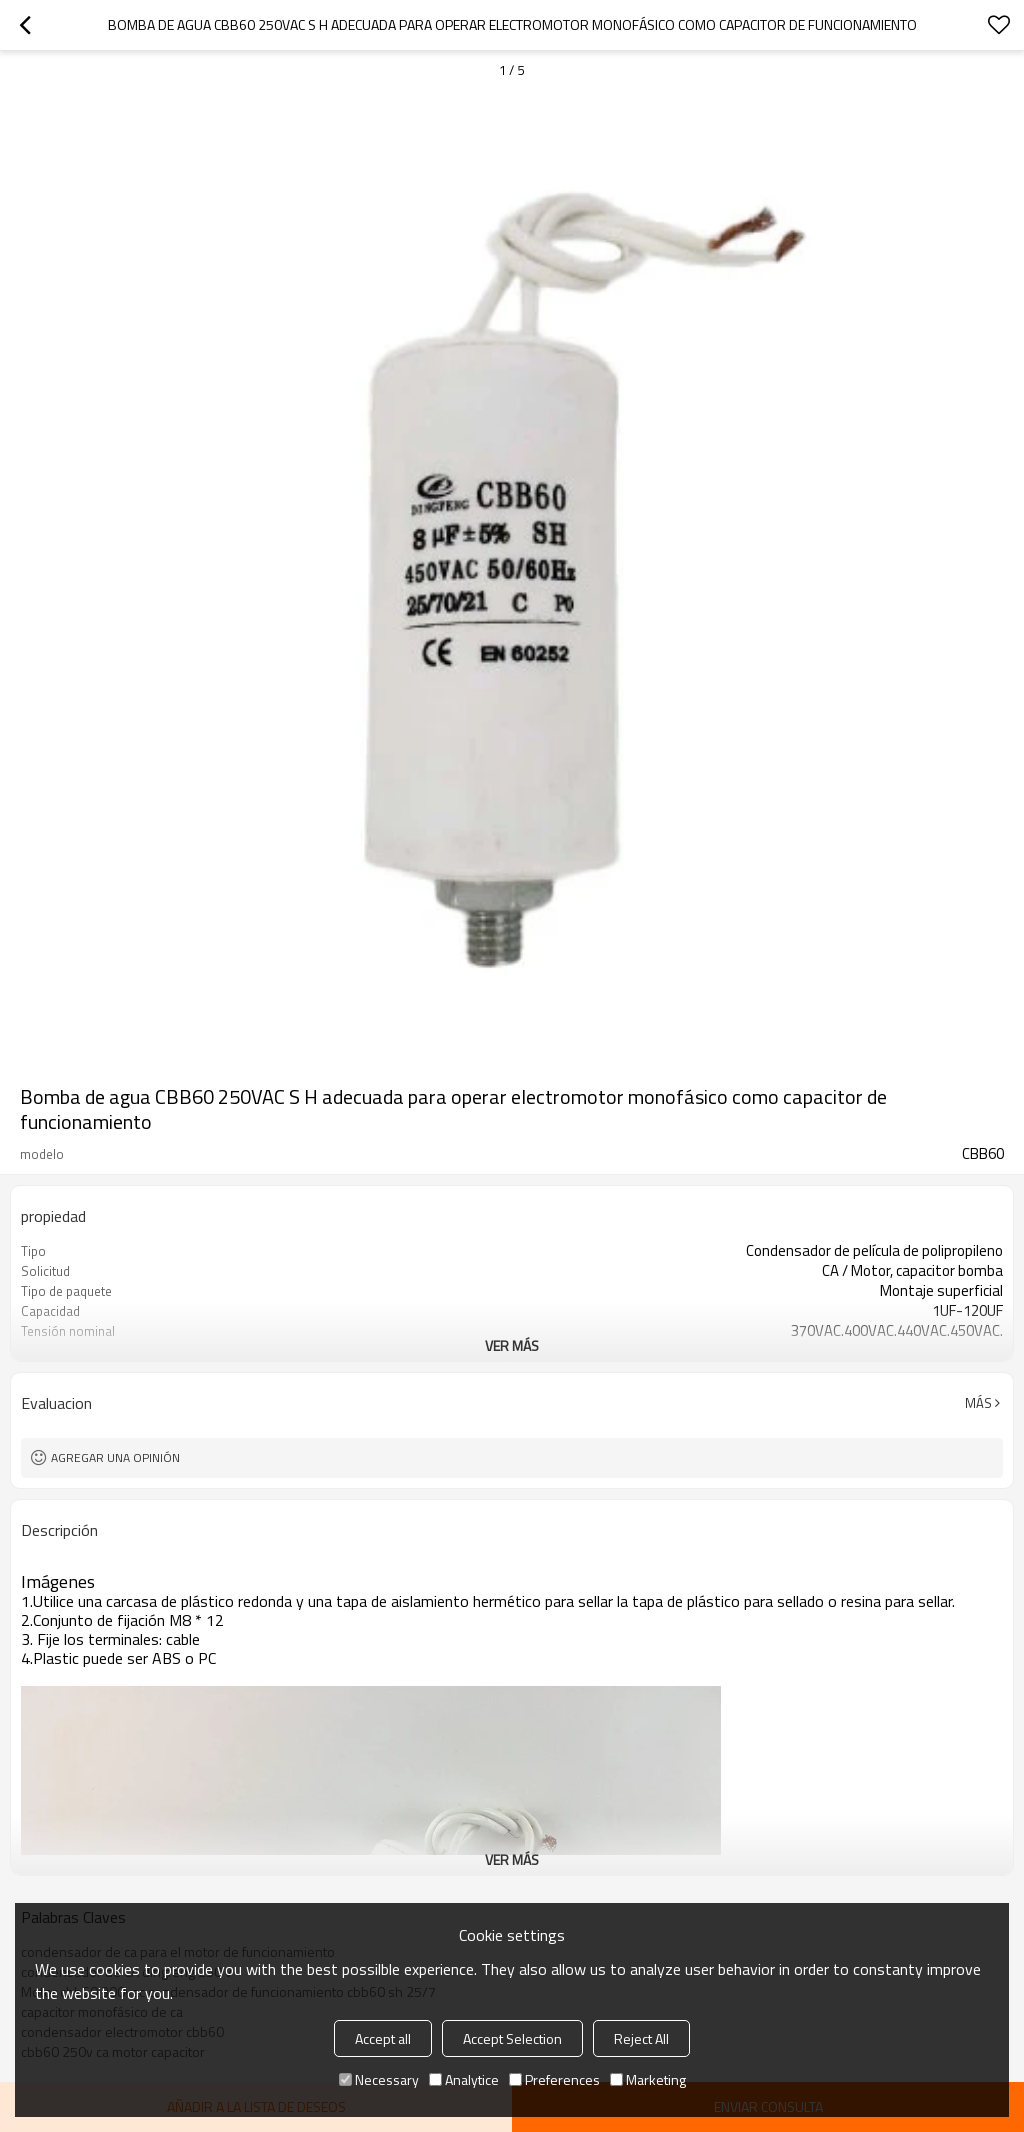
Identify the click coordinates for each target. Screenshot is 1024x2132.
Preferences (554, 2079)
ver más (512, 1345)
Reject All (641, 2038)
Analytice (464, 2079)
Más (978, 1403)
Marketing (648, 2079)
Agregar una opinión (115, 1457)
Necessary (379, 2079)
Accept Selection (512, 2038)
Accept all (383, 2038)
